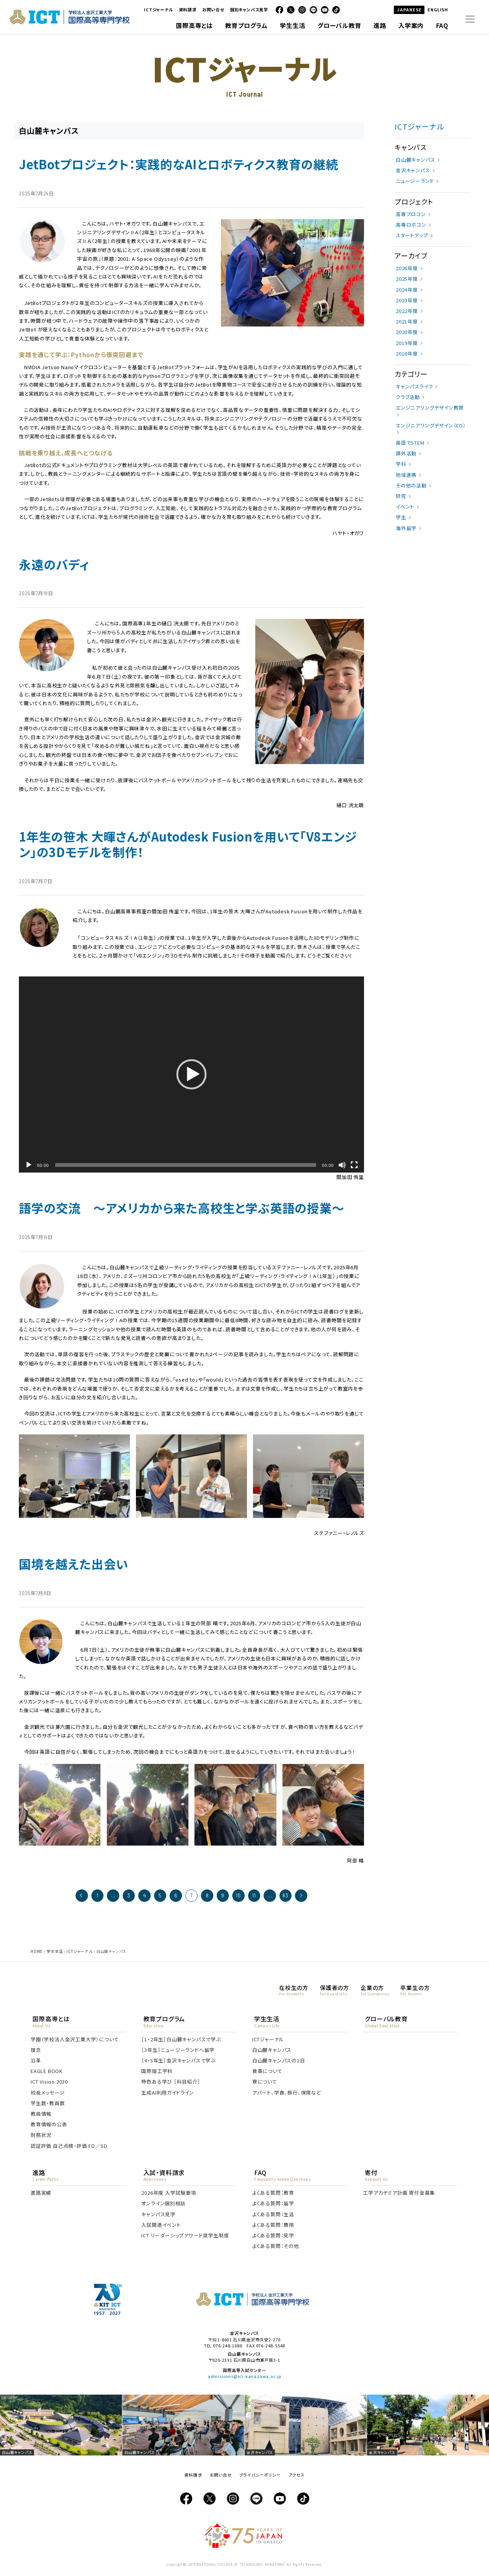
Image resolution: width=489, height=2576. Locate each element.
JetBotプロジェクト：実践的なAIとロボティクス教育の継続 (178, 165)
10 (236, 1896)
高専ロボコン (411, 225)
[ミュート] (342, 1166)
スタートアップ (412, 236)
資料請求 (188, 9)
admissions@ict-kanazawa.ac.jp (244, 2379)
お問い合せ (213, 9)
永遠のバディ (54, 565)
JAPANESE (409, 9)
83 (282, 1896)
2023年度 (407, 301)
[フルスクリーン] (354, 1166)
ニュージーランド (415, 182)
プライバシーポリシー (260, 2477)
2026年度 (407, 268)
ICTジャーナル (158, 9)
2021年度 (407, 322)
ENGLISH (437, 9)
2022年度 (407, 311)
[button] (191, 1075)
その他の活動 (411, 486)
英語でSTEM (410, 443)
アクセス (296, 2477)
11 (252, 1896)
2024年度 (407, 290)
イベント (405, 507)
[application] (191, 1075)
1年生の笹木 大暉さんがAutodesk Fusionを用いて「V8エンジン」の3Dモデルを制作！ (188, 845)
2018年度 (407, 354)
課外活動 (406, 454)
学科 (401, 465)
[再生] (28, 1166)
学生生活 (54, 1951)
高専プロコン (411, 214)
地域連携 (406, 475)
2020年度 (407, 333)
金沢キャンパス (413, 171)
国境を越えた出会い (73, 1565)
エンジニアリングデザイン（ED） (431, 426)
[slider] (185, 1166)
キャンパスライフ (414, 387)
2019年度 (407, 343)
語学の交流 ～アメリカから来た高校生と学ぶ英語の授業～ (181, 1209)
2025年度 (407, 279)
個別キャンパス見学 (249, 9)
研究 (401, 496)
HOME (37, 1951)
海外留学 (406, 528)
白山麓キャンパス (415, 160)
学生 (401, 518)
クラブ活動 (408, 397)
